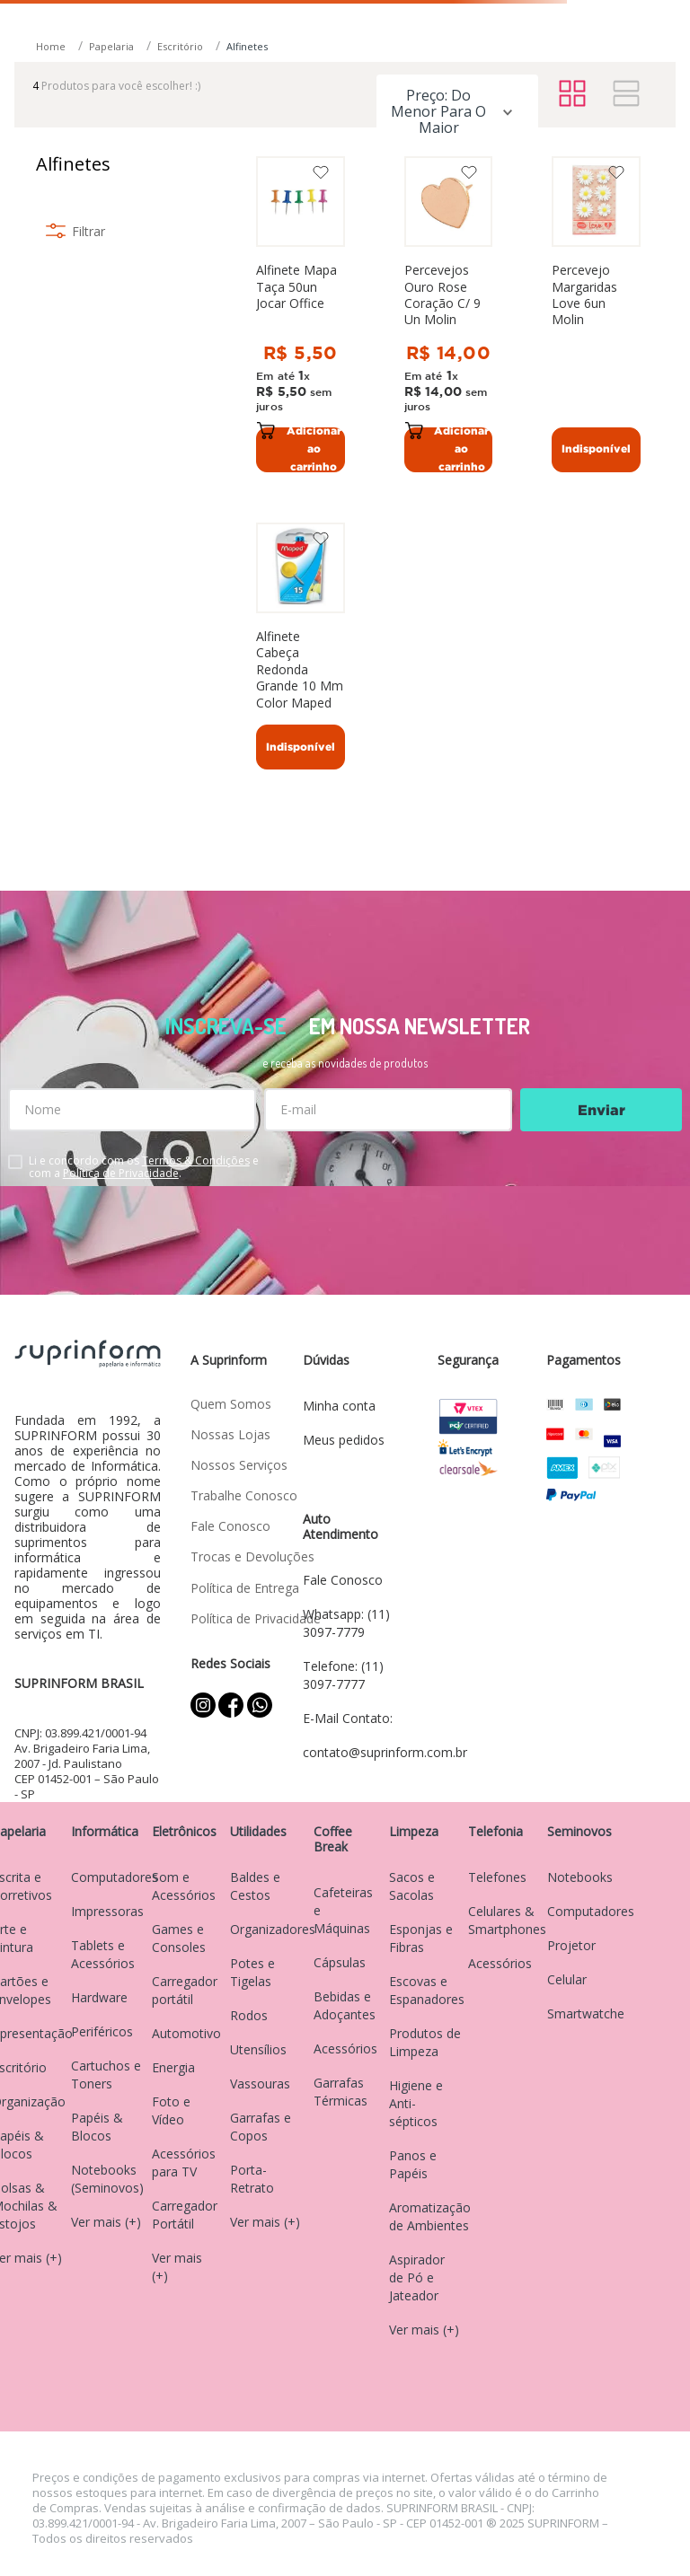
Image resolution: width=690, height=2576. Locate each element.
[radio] (572, 95)
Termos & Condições (196, 1160)
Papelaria (111, 46)
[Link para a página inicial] (52, 47)
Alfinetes (247, 46)
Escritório (180, 46)
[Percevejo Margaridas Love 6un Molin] (596, 313)
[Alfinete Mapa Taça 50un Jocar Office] (300, 313)
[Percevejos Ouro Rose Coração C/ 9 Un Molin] (449, 313)
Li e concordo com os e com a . (144, 1167)
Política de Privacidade (121, 1173)
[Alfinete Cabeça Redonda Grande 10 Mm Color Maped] (300, 652)
